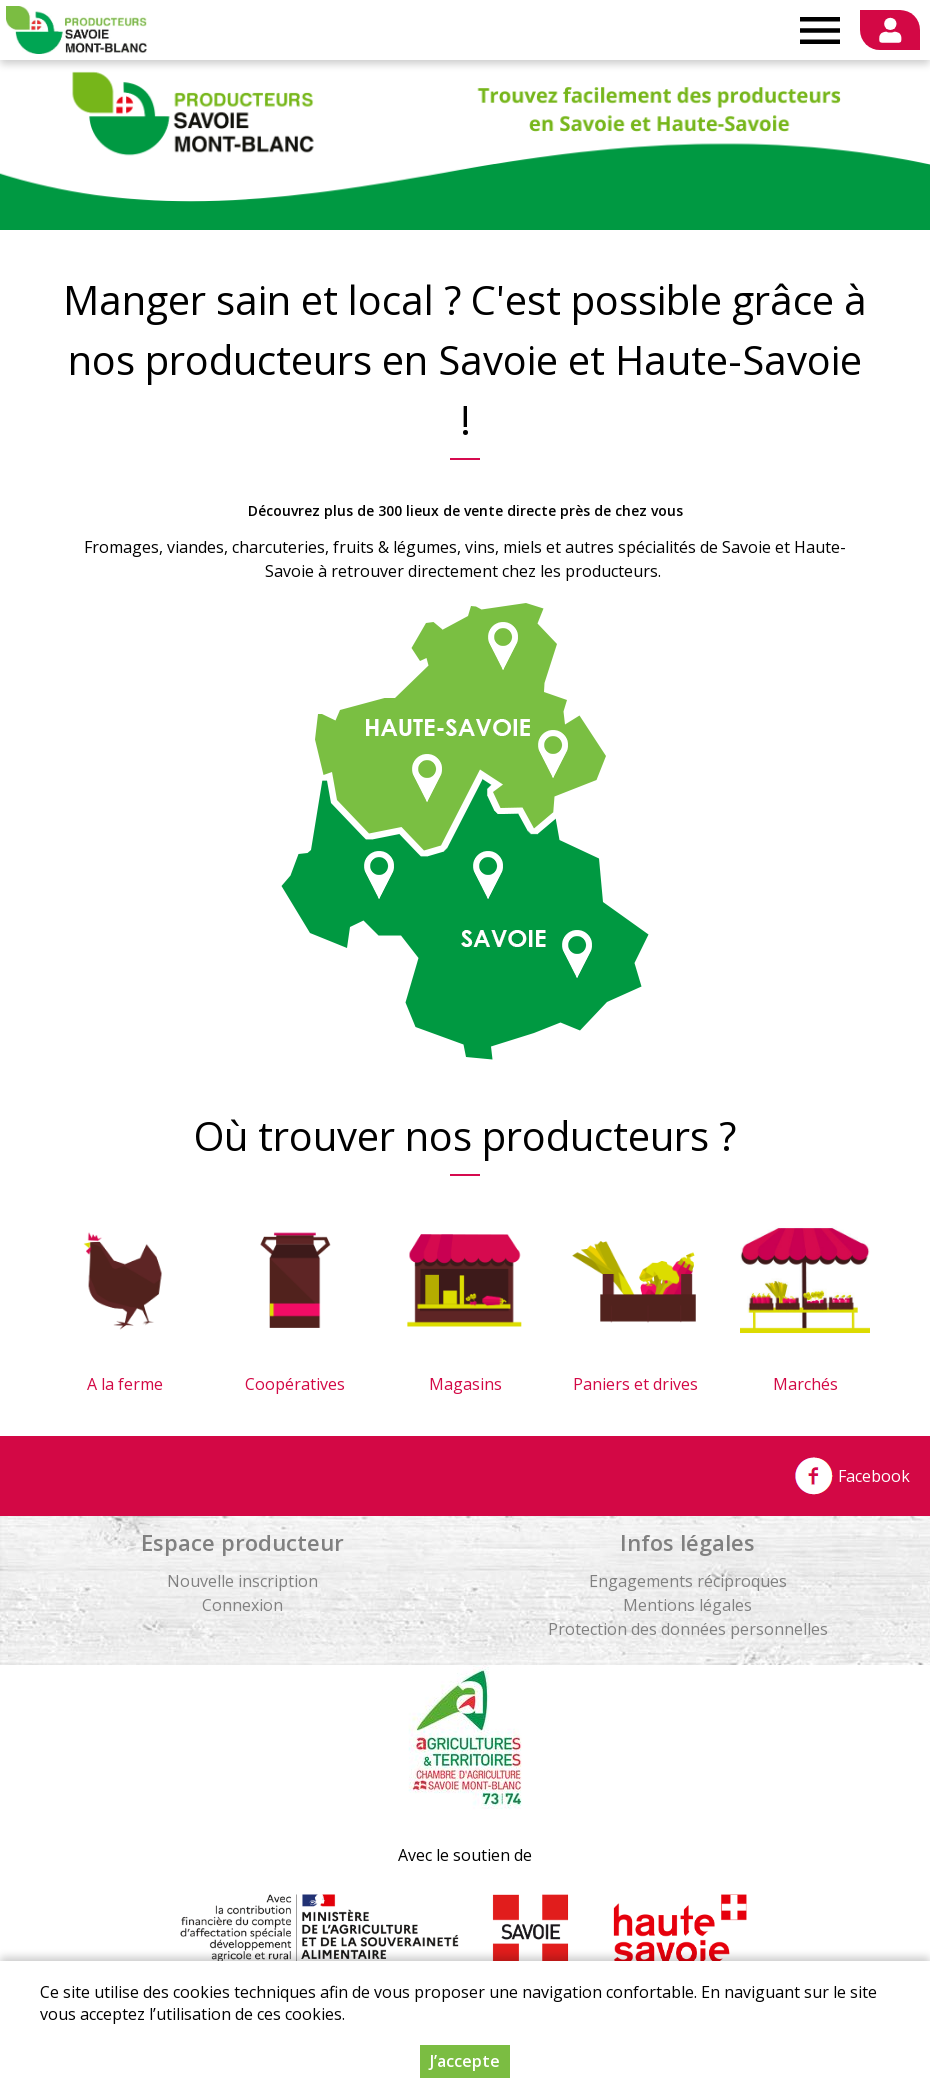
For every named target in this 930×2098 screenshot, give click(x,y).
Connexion (242, 1605)
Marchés (805, 1384)
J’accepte (465, 2061)
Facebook (852, 1476)
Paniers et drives (635, 1384)
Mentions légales (687, 1605)
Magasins (465, 1384)
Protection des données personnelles (688, 1629)
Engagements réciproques (688, 1581)
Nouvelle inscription (242, 1581)
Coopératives (295, 1384)
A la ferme (125, 1384)
